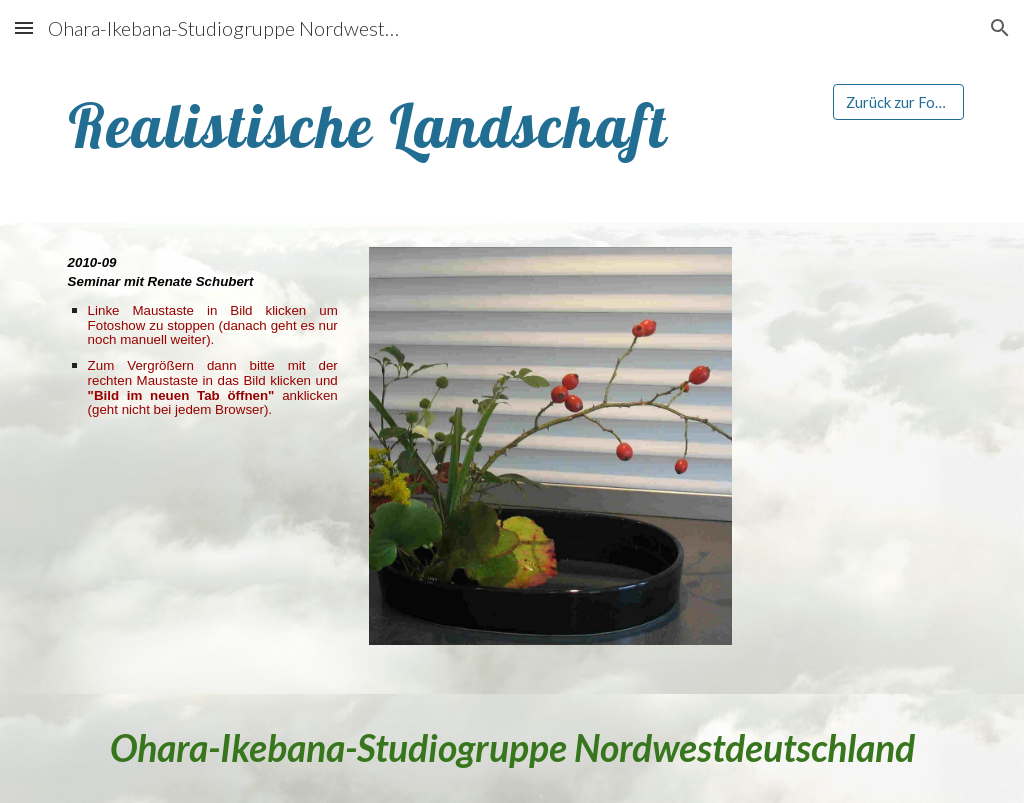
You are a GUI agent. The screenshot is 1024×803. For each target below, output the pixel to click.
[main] (435, 125)
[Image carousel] (550, 458)
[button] (24, 27)
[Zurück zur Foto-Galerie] (898, 102)
